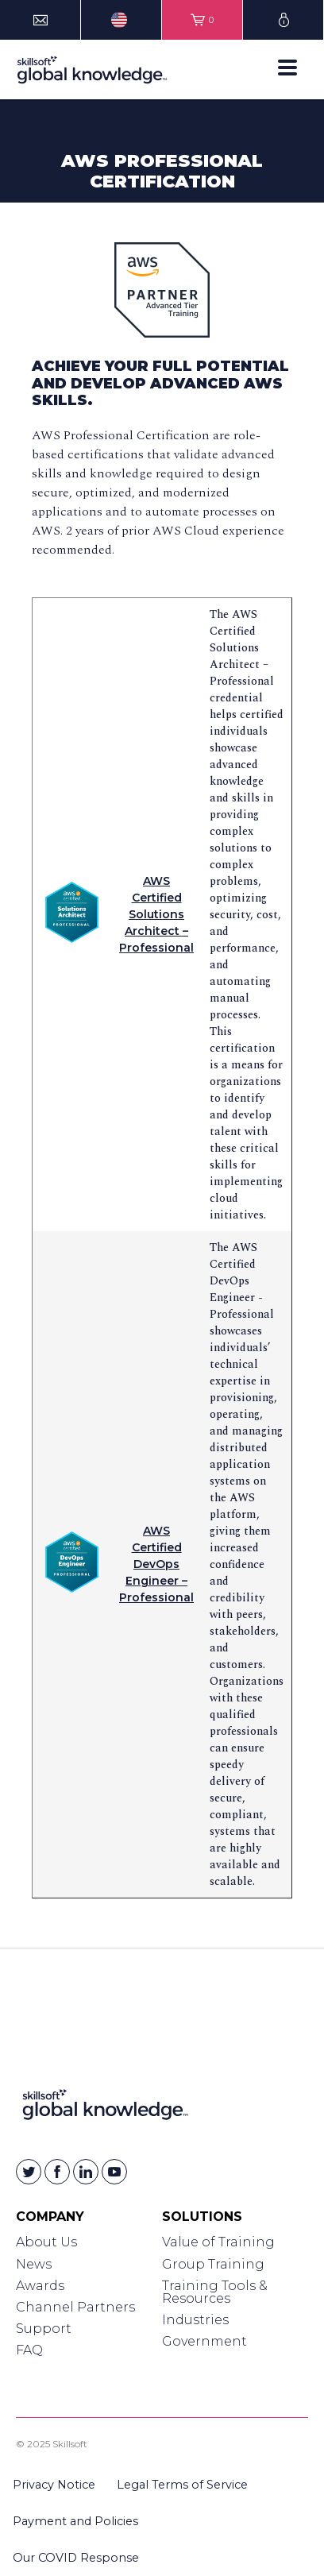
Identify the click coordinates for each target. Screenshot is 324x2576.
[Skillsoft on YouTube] (114, 2171)
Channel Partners (75, 2307)
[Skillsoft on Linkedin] (85, 2171)
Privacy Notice (54, 2485)
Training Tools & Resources (215, 2292)
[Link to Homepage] (105, 2108)
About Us (46, 2242)
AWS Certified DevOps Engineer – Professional (156, 1564)
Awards (40, 2285)
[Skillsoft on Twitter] (28, 2171)
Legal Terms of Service (182, 2485)
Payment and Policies (75, 2521)
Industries (195, 2319)
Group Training (213, 2264)
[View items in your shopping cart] (202, 20)
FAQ (29, 2350)
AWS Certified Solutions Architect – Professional (156, 914)
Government (204, 2341)
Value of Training (218, 2242)
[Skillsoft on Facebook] (57, 2171)
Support (43, 2328)
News (34, 2264)
